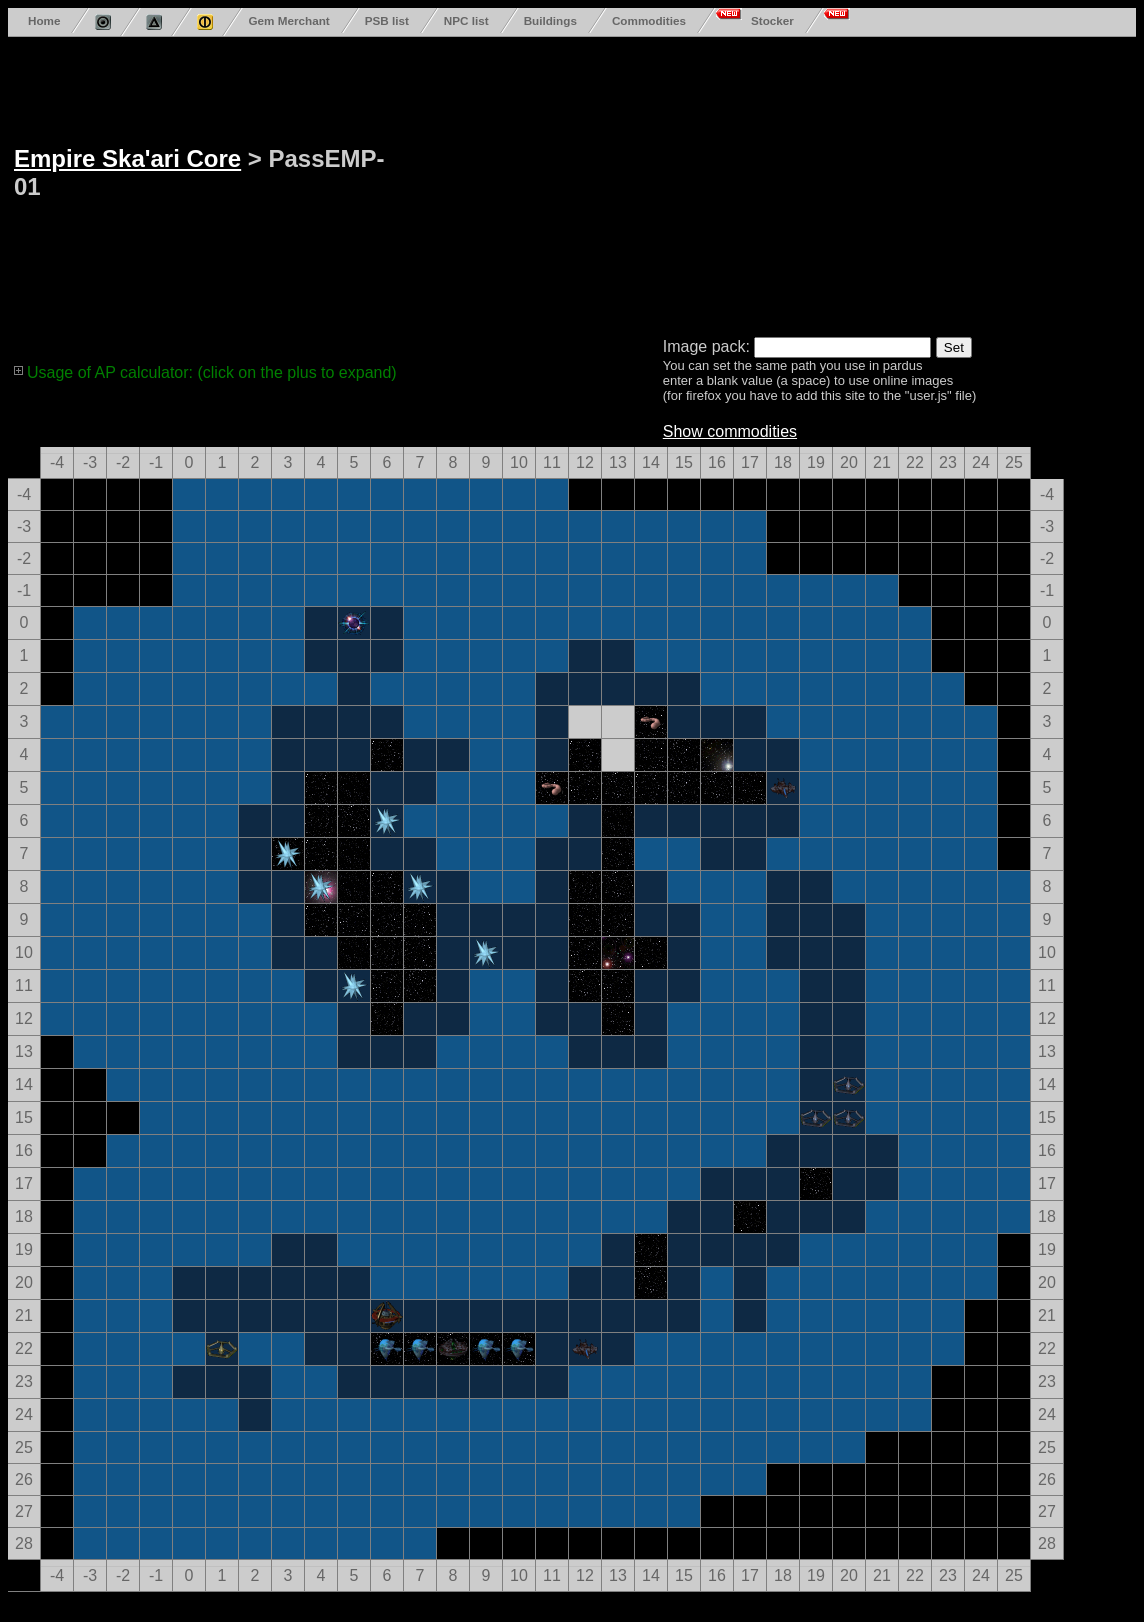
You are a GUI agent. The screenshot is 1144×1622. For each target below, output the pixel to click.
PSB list (387, 20)
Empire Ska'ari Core (127, 158)
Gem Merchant (288, 20)
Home (44, 20)
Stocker (772, 20)
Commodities (649, 20)
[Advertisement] (626, 183)
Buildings (550, 20)
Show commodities (730, 431)
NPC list (466, 20)
